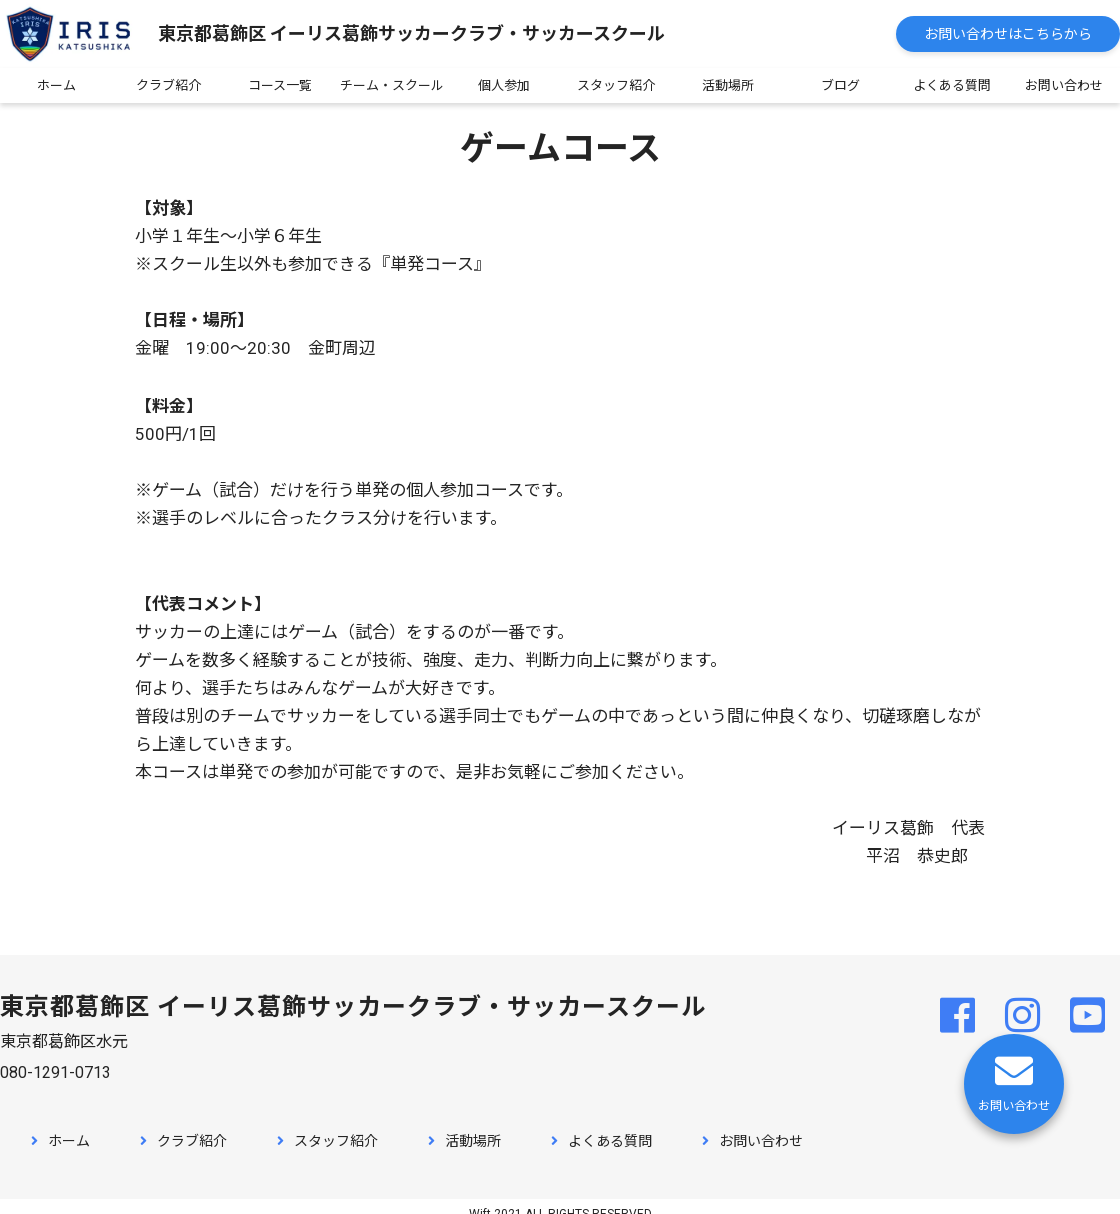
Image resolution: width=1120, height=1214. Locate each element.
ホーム (56, 85)
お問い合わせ (1064, 85)
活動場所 (728, 85)
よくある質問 (952, 85)
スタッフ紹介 (616, 85)
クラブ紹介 (168, 85)
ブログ (840, 85)
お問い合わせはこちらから (1008, 34)
